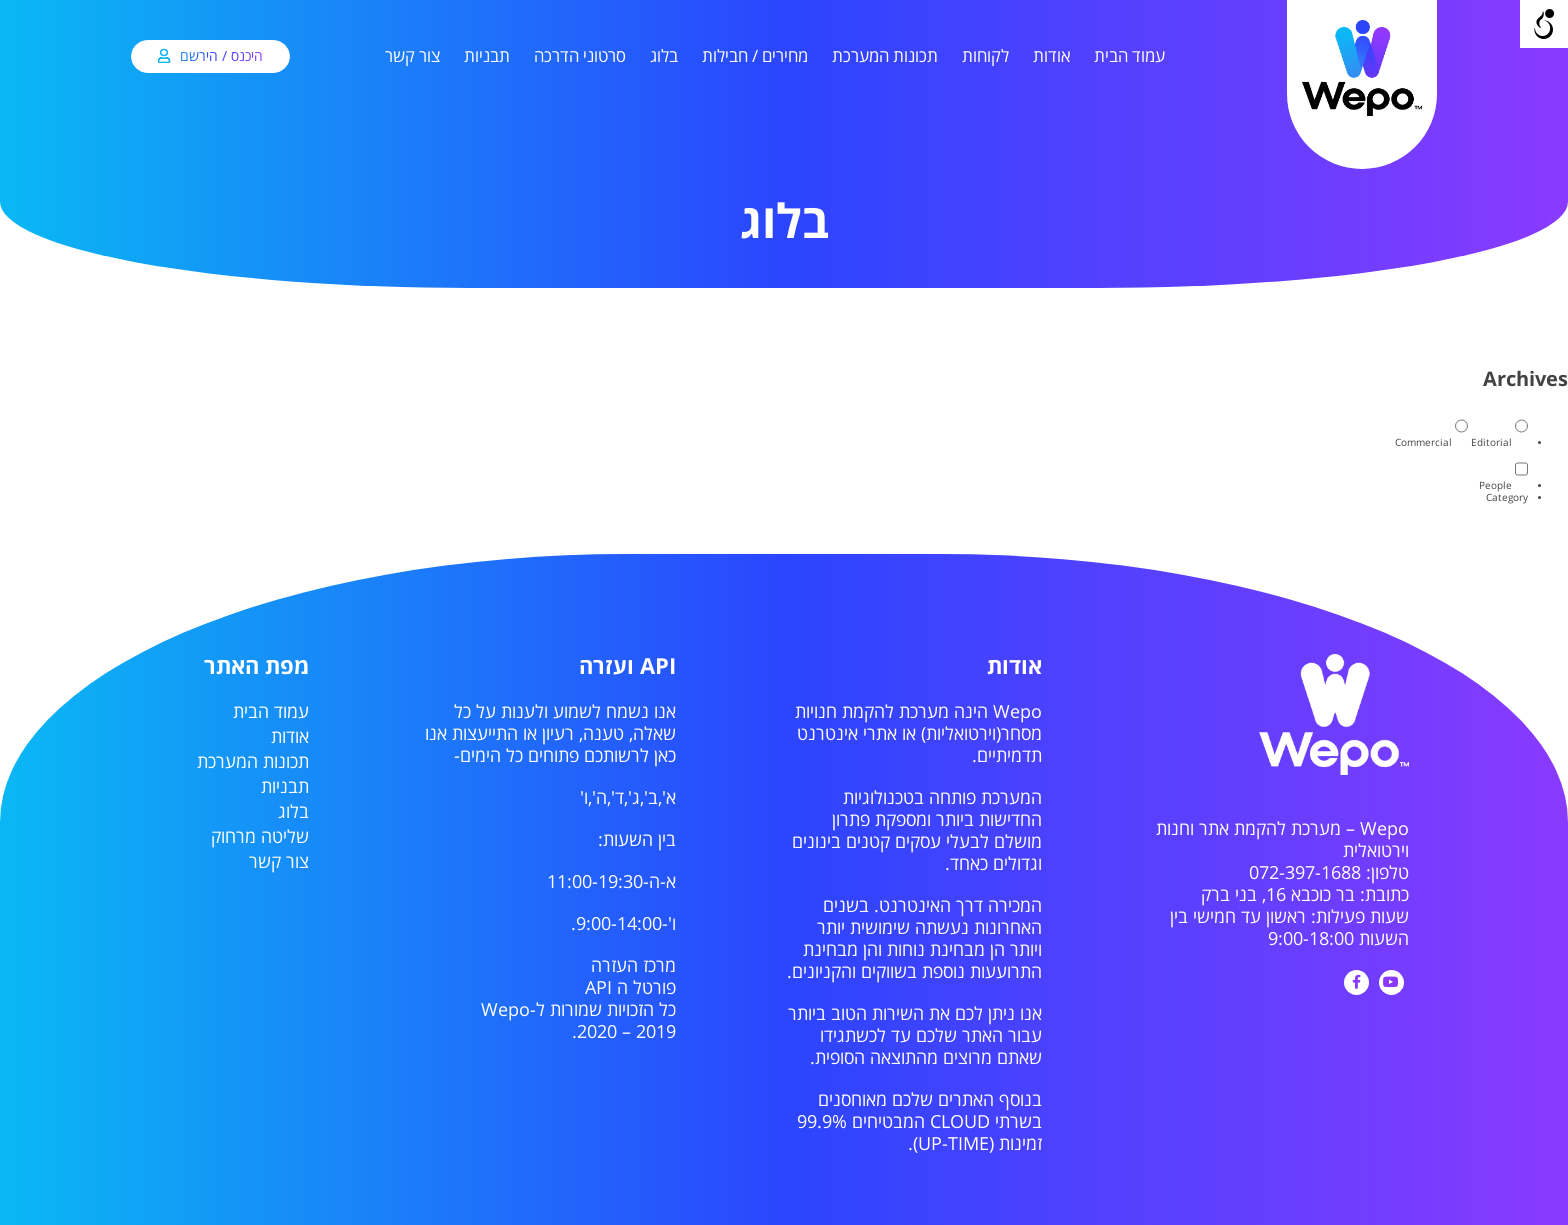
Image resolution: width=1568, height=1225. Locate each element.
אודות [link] (1052, 56)
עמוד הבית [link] (1129, 56)
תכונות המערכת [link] (885, 56)
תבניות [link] (487, 56)
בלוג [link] (664, 56)
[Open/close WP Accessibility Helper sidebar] (1544, 24)
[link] (1362, 113)
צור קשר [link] (412, 56)
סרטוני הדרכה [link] (580, 56)
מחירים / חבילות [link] (755, 56)
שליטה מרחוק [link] (260, 837)
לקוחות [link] (985, 56)
